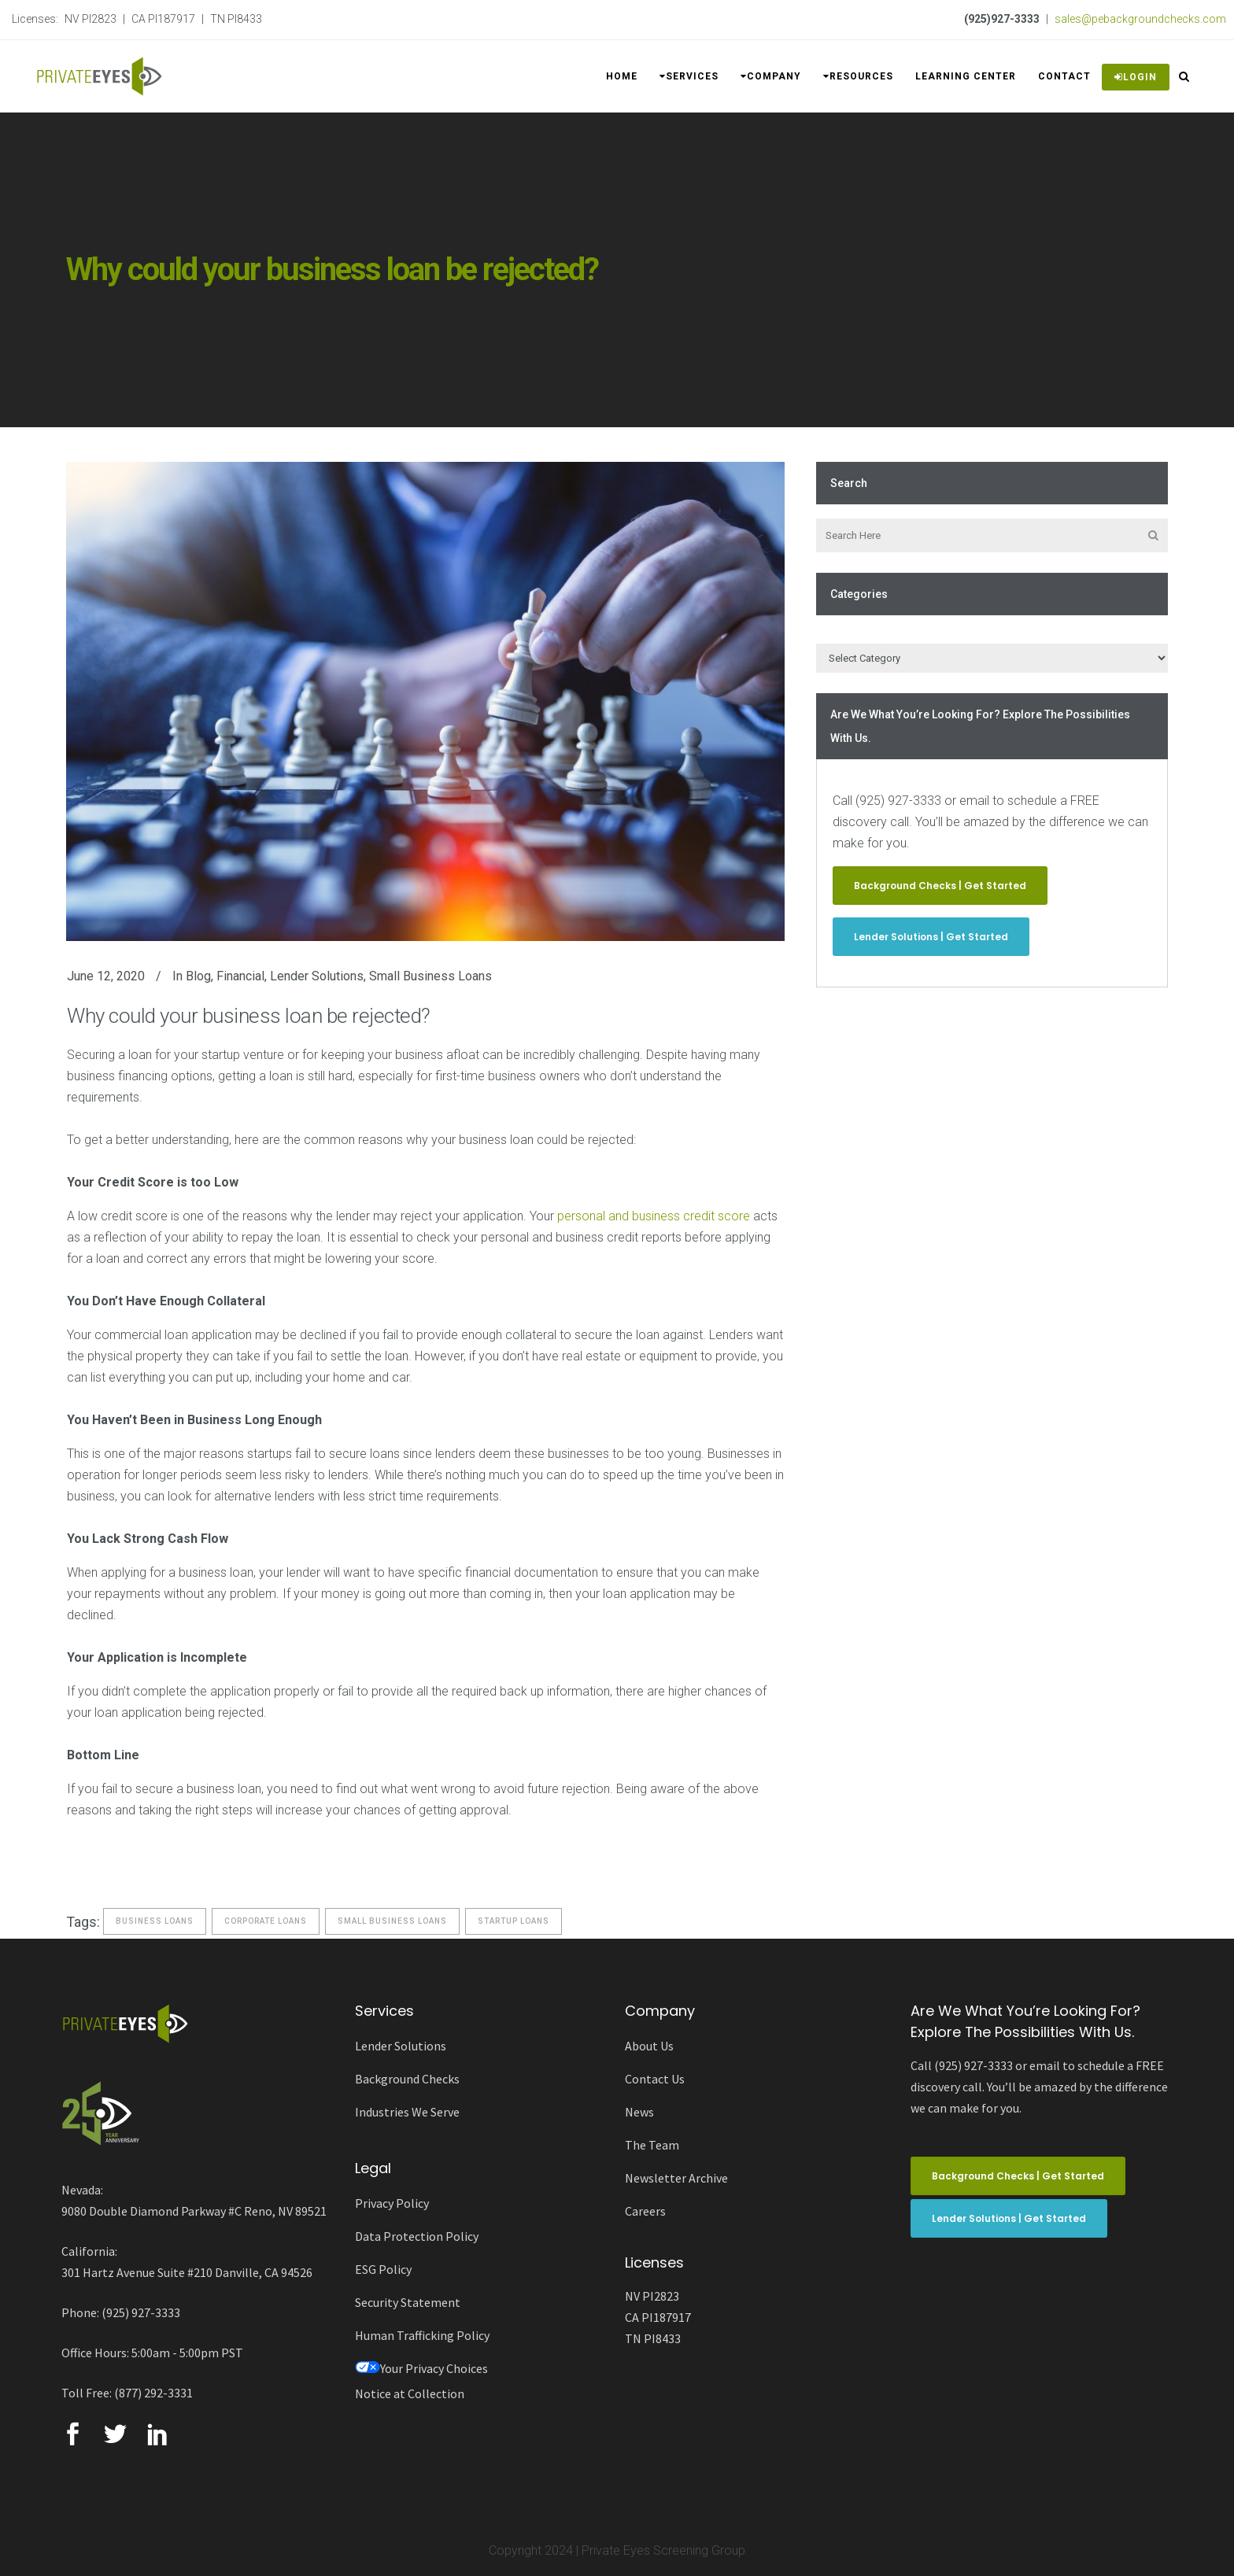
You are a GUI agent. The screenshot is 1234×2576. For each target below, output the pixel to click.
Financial (240, 976)
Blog (198, 976)
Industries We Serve (407, 2112)
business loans (155, 1921)
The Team (652, 2145)
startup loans (513, 1921)
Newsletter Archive (676, 2178)
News (639, 2112)
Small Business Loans (430, 976)
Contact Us (655, 2079)
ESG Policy (383, 2269)
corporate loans (265, 1921)
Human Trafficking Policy (422, 2335)
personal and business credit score (653, 1216)
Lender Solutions (317, 976)
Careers (645, 2211)
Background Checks (407, 2079)
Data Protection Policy (416, 2236)
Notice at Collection (409, 2393)
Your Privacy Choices (421, 2368)
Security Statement (407, 2302)
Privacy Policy (392, 2203)
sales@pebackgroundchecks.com (1140, 19)
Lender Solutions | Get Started (931, 936)
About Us (649, 2046)
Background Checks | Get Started (940, 885)
